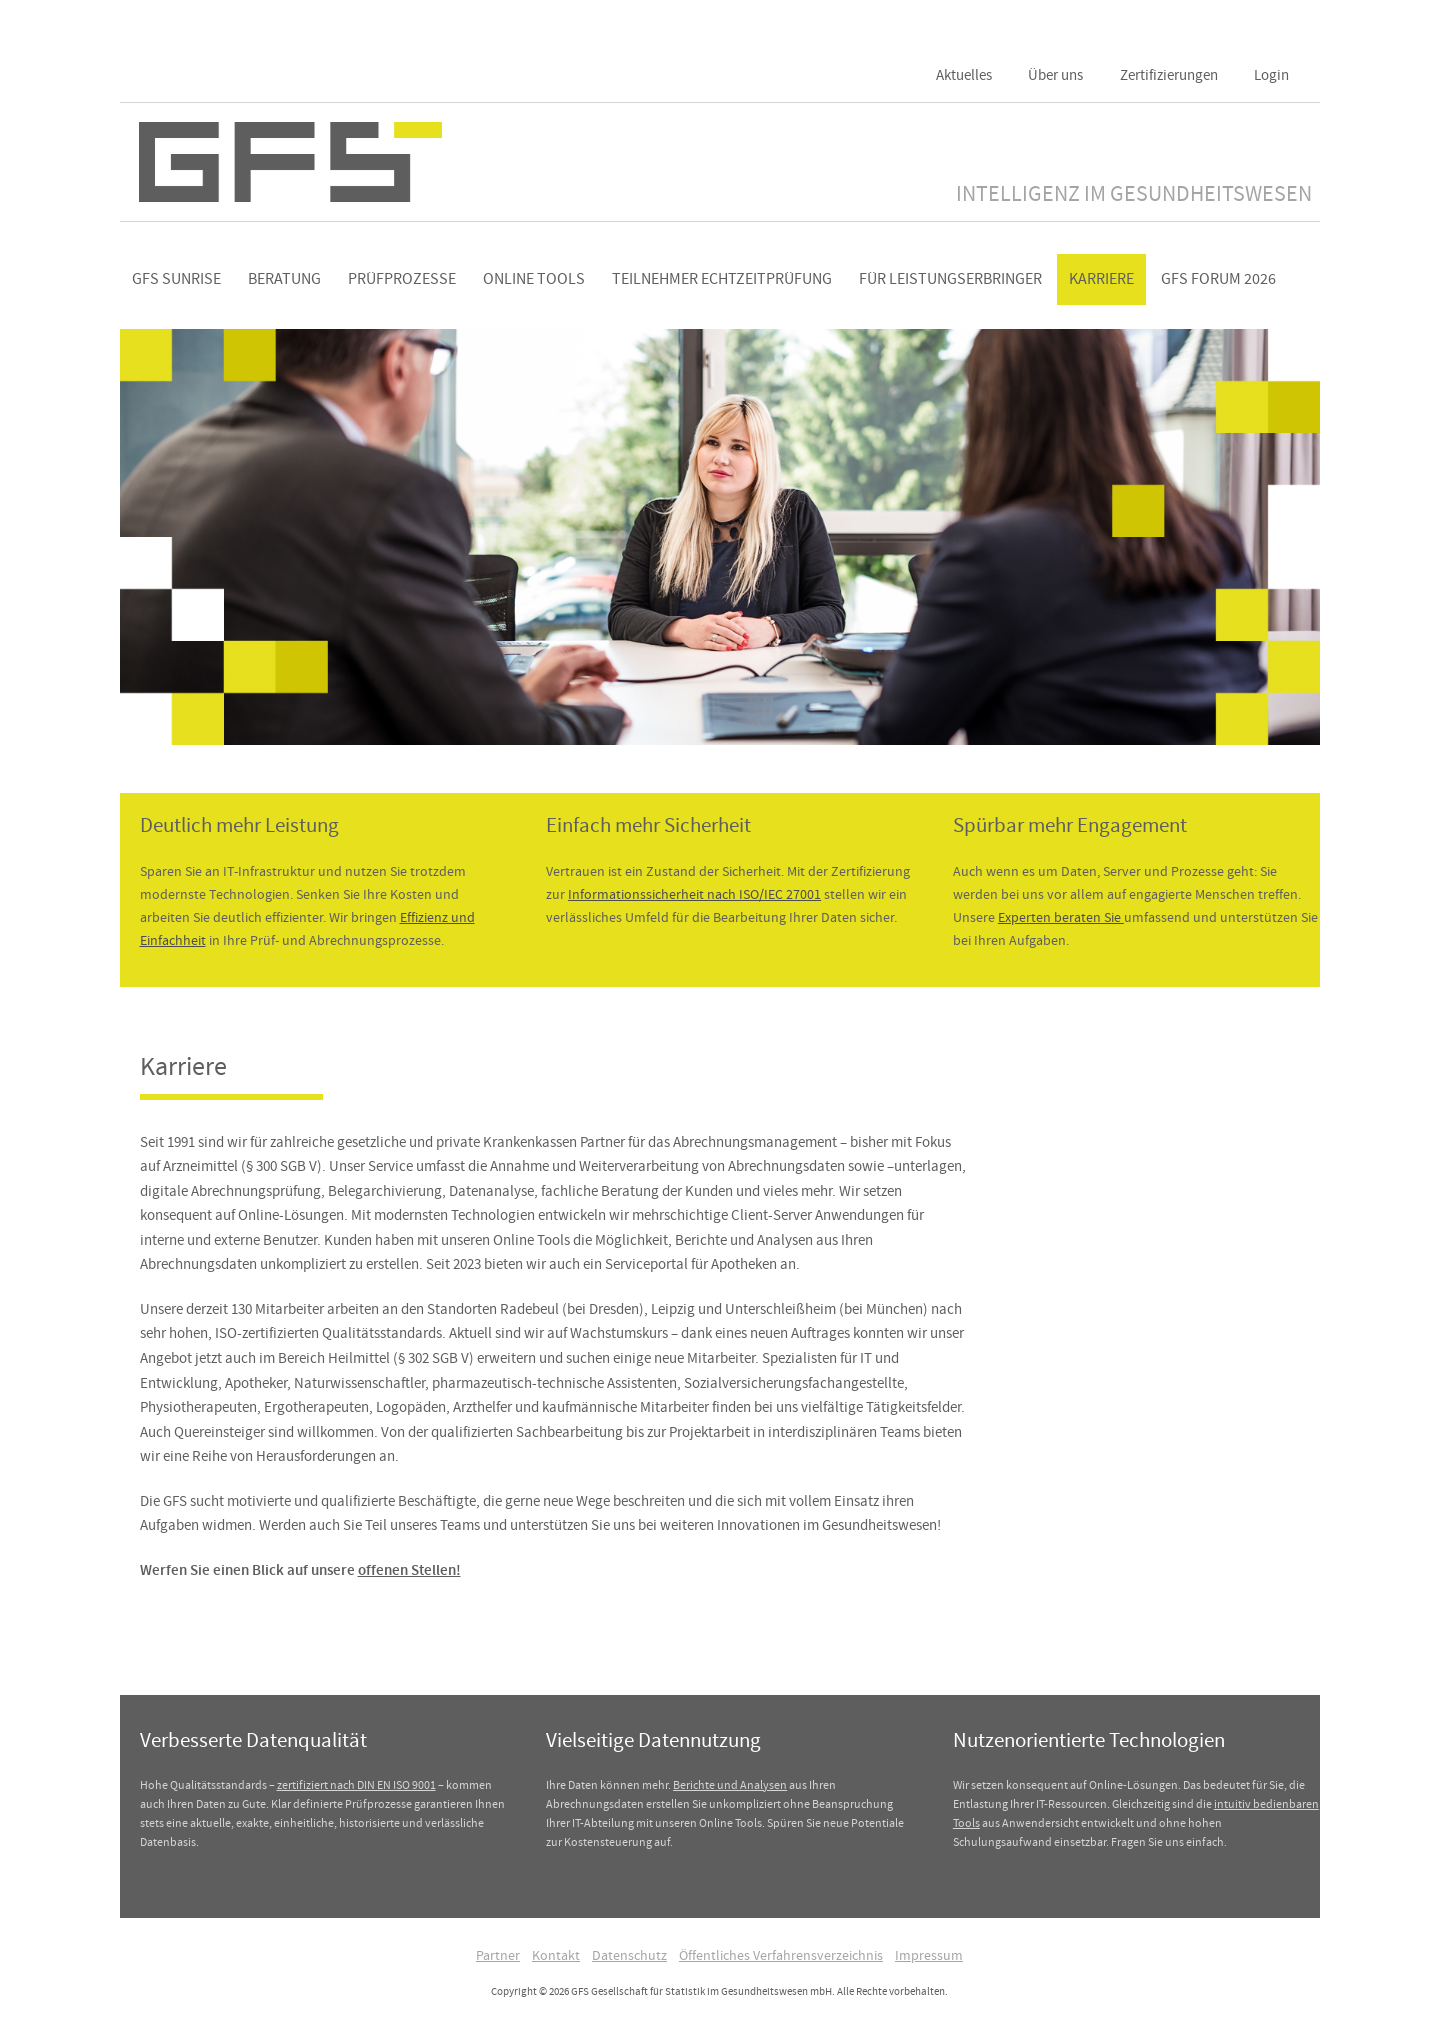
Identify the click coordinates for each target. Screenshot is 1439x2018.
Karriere (1101, 279)
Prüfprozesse (402, 279)
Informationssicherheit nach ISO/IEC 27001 (694, 894)
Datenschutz (629, 1955)
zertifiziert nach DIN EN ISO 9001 (356, 1785)
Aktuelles (964, 75)
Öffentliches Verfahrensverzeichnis (781, 1955)
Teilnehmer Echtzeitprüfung (722, 279)
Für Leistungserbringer (950, 279)
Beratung (284, 279)
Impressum (929, 1955)
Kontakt (556, 1955)
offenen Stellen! (409, 1570)
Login (1271, 75)
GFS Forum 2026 (1218, 279)
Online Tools (534, 279)
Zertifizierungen (1169, 75)
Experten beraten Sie (1061, 917)
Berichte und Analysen (730, 1785)
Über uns (1055, 75)
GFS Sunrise (176, 279)
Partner (498, 1955)
